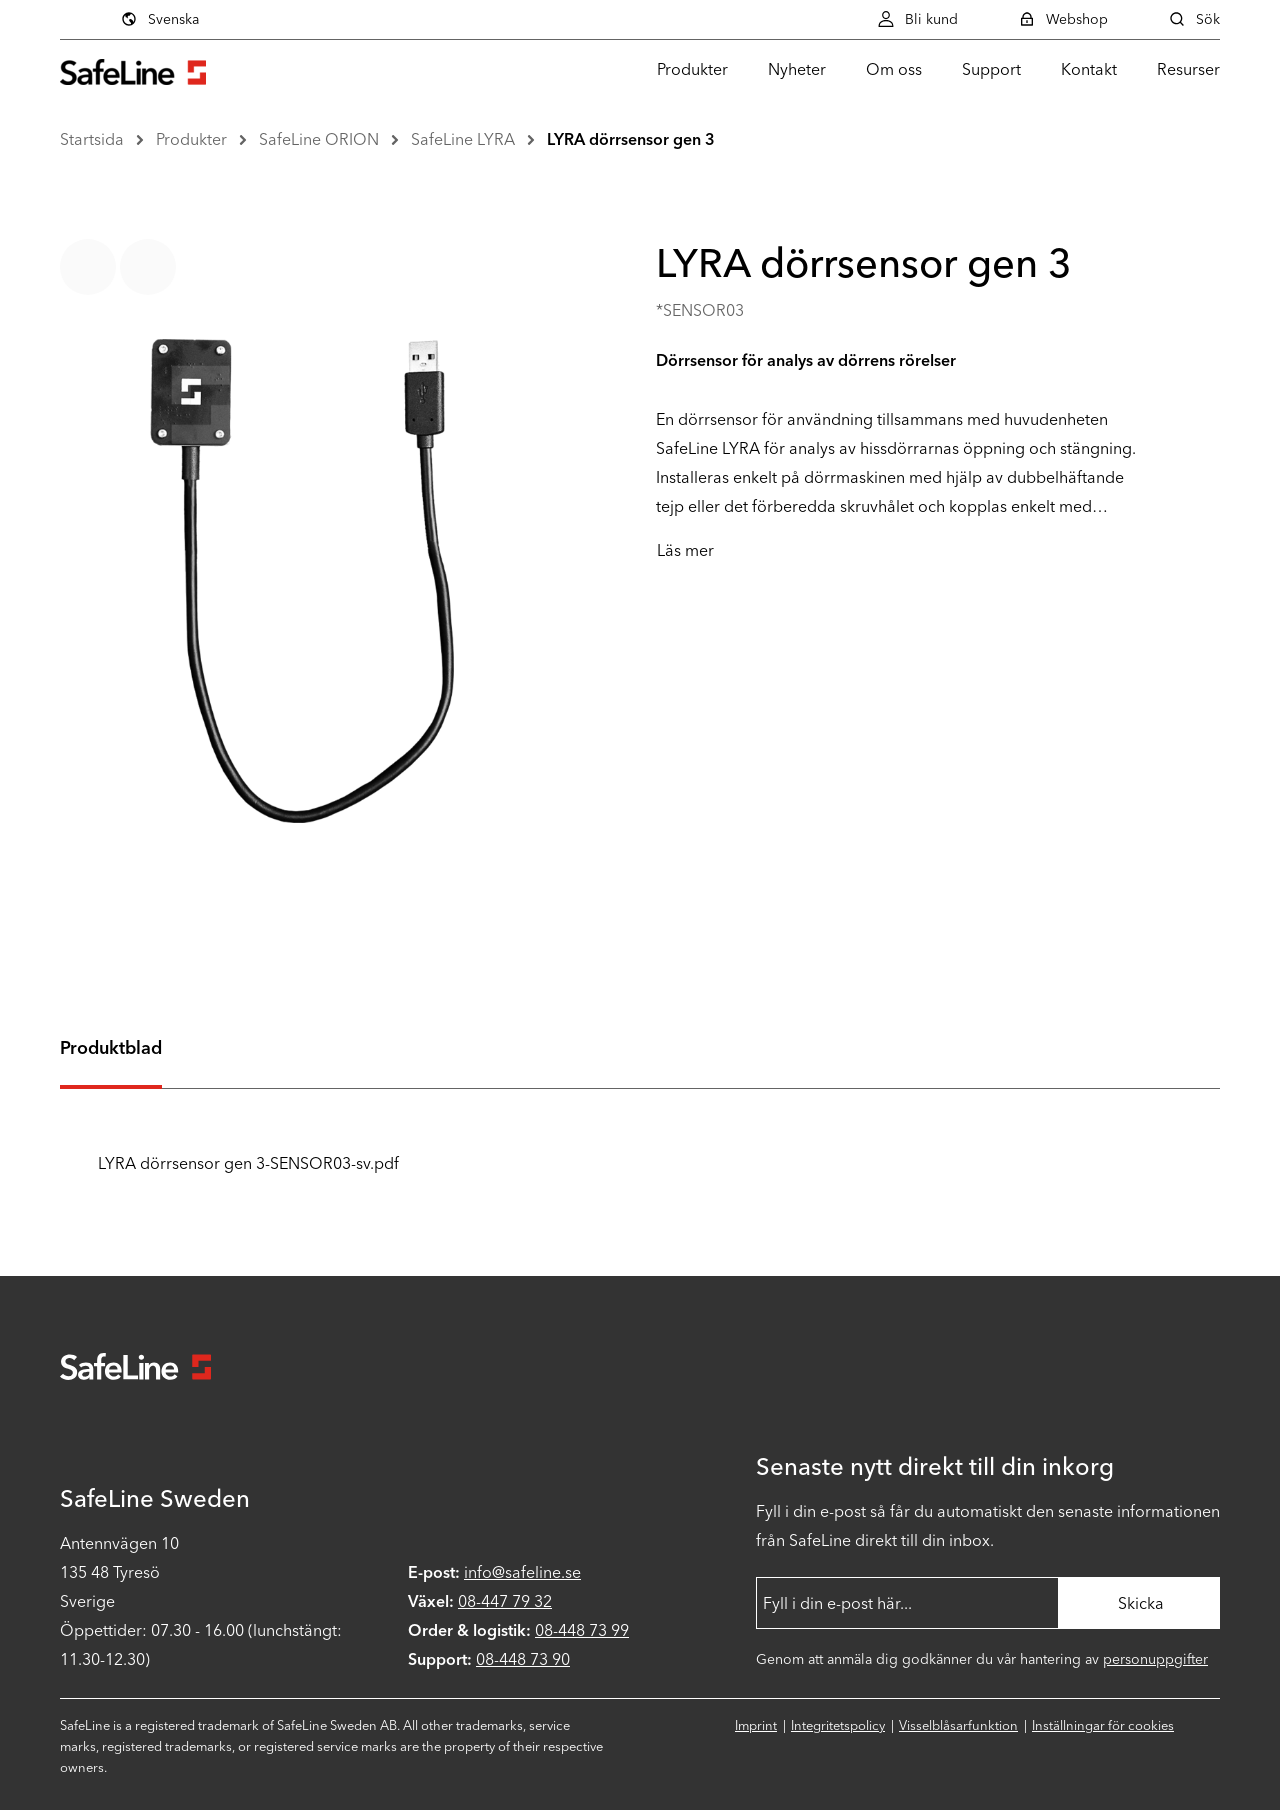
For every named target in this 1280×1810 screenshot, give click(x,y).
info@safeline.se (522, 1572)
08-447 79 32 (505, 1601)
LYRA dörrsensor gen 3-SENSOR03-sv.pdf (229, 1163)
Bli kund (917, 19)
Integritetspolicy (838, 1725)
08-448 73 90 (523, 1659)
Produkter (692, 69)
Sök (1194, 19)
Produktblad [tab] (111, 1048)
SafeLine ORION (319, 139)
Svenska (159, 19)
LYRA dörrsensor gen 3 (631, 139)
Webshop (1063, 19)
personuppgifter (1155, 1659)
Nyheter (797, 69)
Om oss (894, 69)
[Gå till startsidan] (133, 69)
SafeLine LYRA (463, 139)
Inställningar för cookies (1103, 1725)
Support (991, 69)
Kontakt (1089, 69)
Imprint (756, 1725)
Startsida (92, 139)
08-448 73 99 (582, 1630)
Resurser (1188, 69)
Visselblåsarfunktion (958, 1725)
